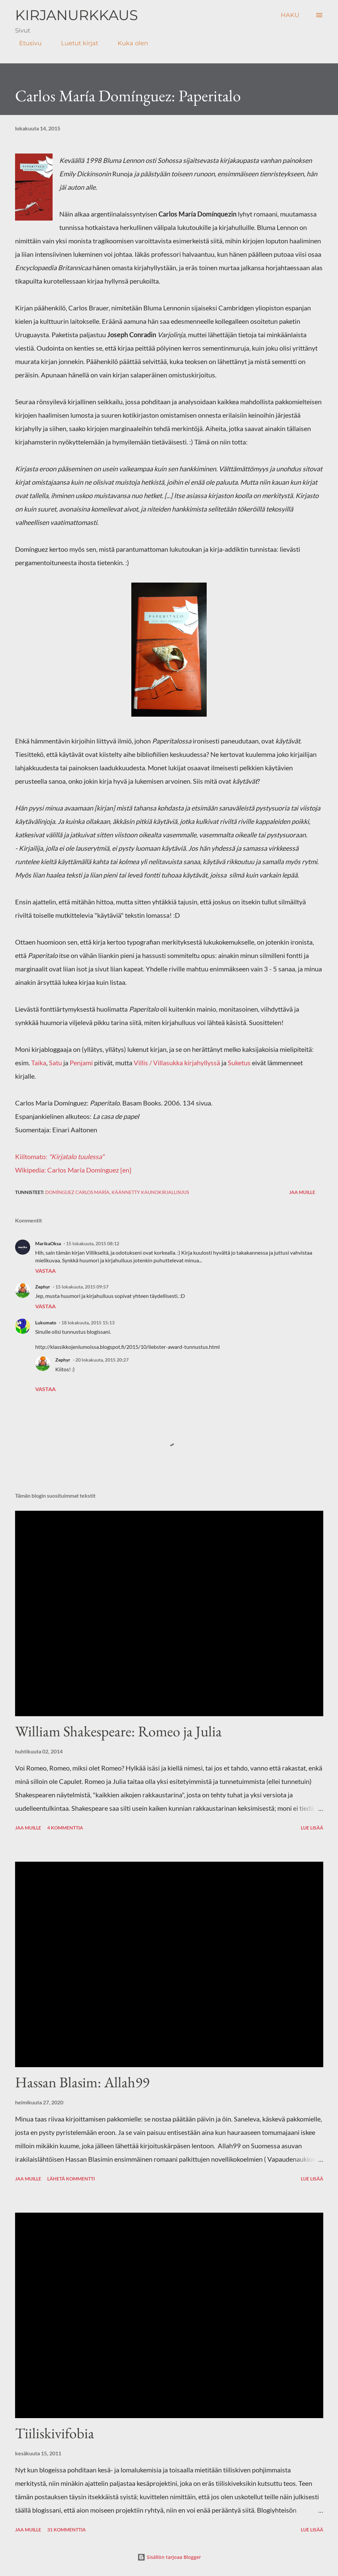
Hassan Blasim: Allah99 (82, 2082)
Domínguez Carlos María (77, 1192)
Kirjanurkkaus (76, 15)
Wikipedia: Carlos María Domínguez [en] (73, 1170)
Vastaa (45, 1270)
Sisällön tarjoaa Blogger (169, 2557)
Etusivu (26, 43)
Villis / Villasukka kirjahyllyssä (177, 1063)
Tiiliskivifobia (54, 2433)
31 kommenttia (66, 2529)
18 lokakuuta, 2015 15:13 (88, 1322)
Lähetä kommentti (71, 2178)
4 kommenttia (65, 1828)
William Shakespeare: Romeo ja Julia (118, 1731)
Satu (55, 1063)
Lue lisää (312, 1828)
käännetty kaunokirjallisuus (150, 1192)
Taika (38, 1063)
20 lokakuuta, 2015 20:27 (102, 1360)
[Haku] (290, 15)
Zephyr (42, 1287)
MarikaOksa (48, 1243)
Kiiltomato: (59, 1156)
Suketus (239, 1063)
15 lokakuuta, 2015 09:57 (82, 1287)
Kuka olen (129, 43)
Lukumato (45, 1322)
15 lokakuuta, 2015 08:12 (92, 1243)
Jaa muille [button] (302, 1192)
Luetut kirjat (75, 43)
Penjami (81, 1063)
